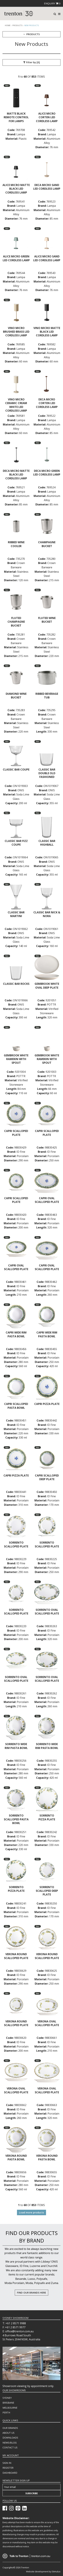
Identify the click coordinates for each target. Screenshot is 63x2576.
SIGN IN (7, 2462)
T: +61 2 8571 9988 (14, 2323)
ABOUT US (8, 2432)
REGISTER (8, 2467)
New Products (31, 25)
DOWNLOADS (10, 2437)
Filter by (31, 62)
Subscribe (31, 2493)
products (17, 25)
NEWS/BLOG (10, 2442)
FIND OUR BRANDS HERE (31, 2292)
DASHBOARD (10, 2472)
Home (7, 25)
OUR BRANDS (10, 2427)
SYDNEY (7, 2397)
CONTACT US (10, 2447)
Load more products (31, 2212)
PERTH (6, 2412)
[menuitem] (31, 2398)
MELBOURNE (10, 2407)
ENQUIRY (52, 3)
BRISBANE (8, 2402)
